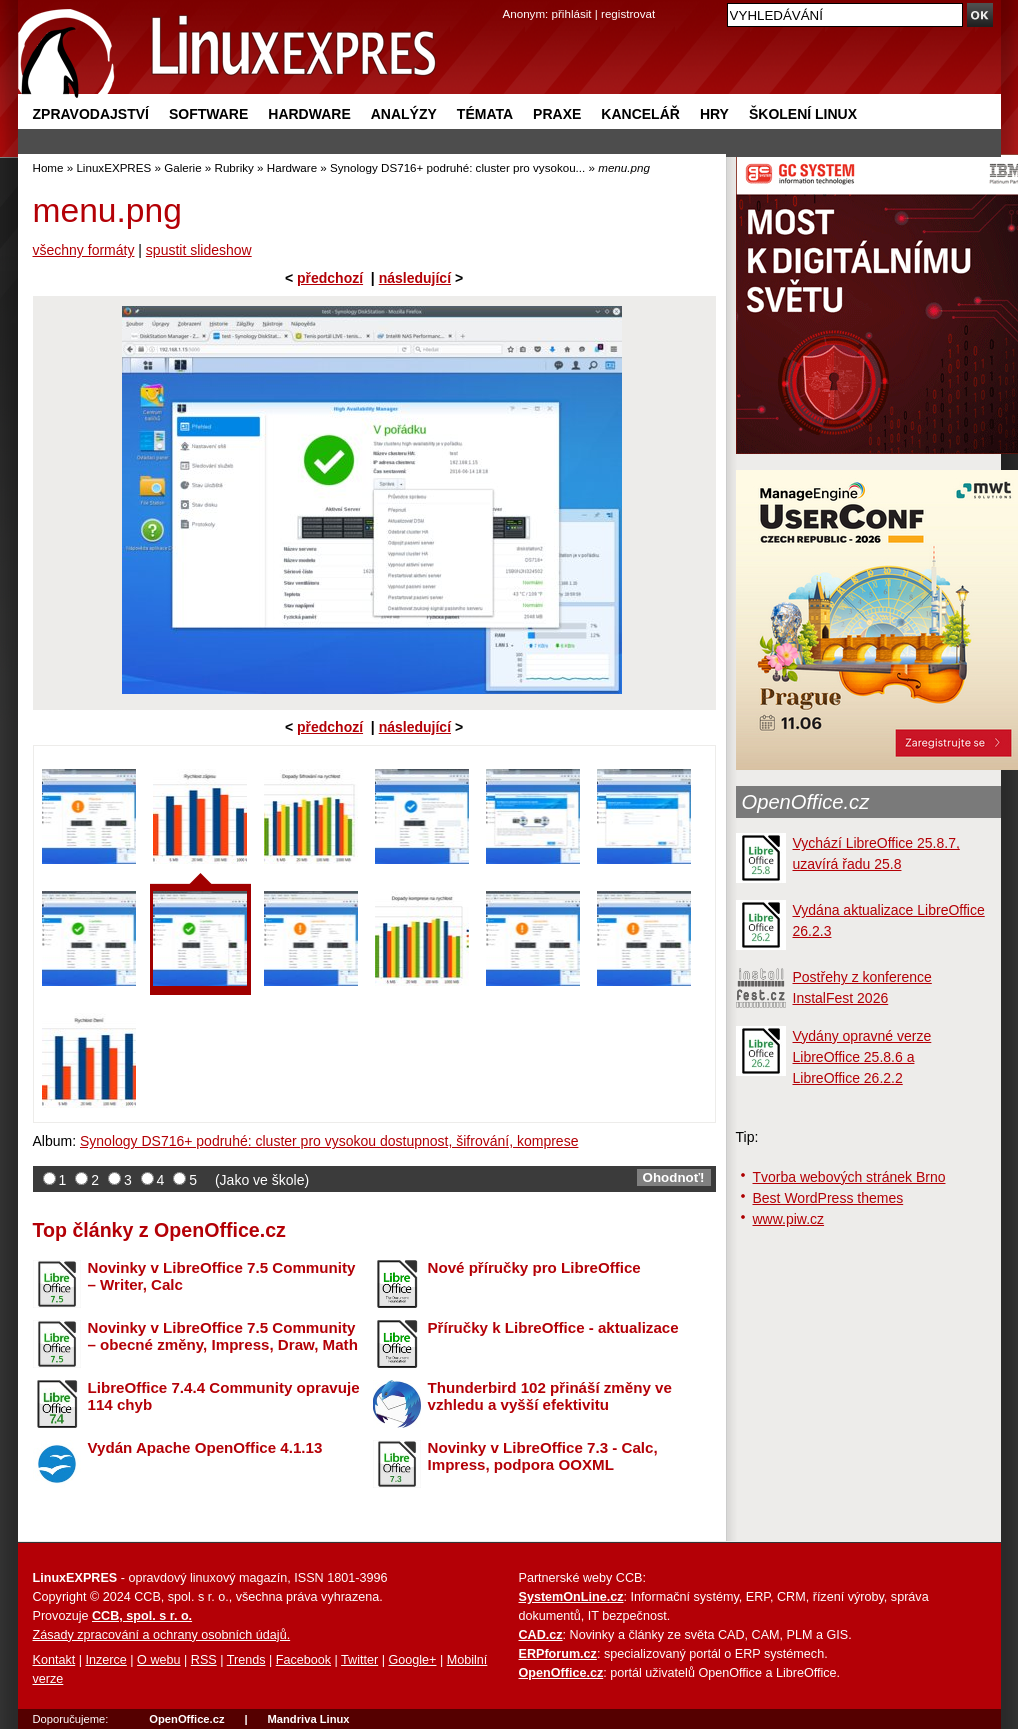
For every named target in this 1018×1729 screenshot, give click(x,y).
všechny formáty (84, 250)
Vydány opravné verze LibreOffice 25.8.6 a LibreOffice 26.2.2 (862, 1057)
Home (48, 167)
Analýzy (404, 114)
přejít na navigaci (509, 0)
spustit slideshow (199, 250)
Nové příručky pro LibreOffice (534, 1267)
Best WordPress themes (828, 1198)
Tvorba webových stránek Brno (849, 1177)
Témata (485, 114)
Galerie (182, 167)
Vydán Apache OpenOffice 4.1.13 (205, 1447)
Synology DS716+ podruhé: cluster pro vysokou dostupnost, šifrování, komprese (329, 1141)
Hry (714, 114)
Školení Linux (803, 114)
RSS (204, 1660)
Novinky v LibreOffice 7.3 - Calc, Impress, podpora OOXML (543, 1456)
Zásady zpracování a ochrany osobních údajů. (162, 1635)
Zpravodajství (91, 114)
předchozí (330, 278)
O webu (158, 1660)
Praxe (557, 114)
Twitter (359, 1660)
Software (208, 114)
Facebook (303, 1660)
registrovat (628, 13)
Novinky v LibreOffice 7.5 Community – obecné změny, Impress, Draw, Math (223, 1336)
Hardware (309, 114)
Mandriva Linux (308, 1719)
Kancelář (640, 114)
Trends (246, 1660)
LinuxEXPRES (113, 167)
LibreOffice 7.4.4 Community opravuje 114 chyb (224, 1396)
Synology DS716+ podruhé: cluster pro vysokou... (457, 167)
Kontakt (54, 1660)
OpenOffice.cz (806, 802)
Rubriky (234, 167)
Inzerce (106, 1660)
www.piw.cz (789, 1219)
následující (415, 278)
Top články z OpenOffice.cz (159, 1230)
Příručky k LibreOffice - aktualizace (553, 1327)
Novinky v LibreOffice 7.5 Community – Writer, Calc (222, 1276)
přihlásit (572, 13)
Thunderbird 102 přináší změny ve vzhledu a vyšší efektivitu (550, 1396)
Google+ (412, 1660)
